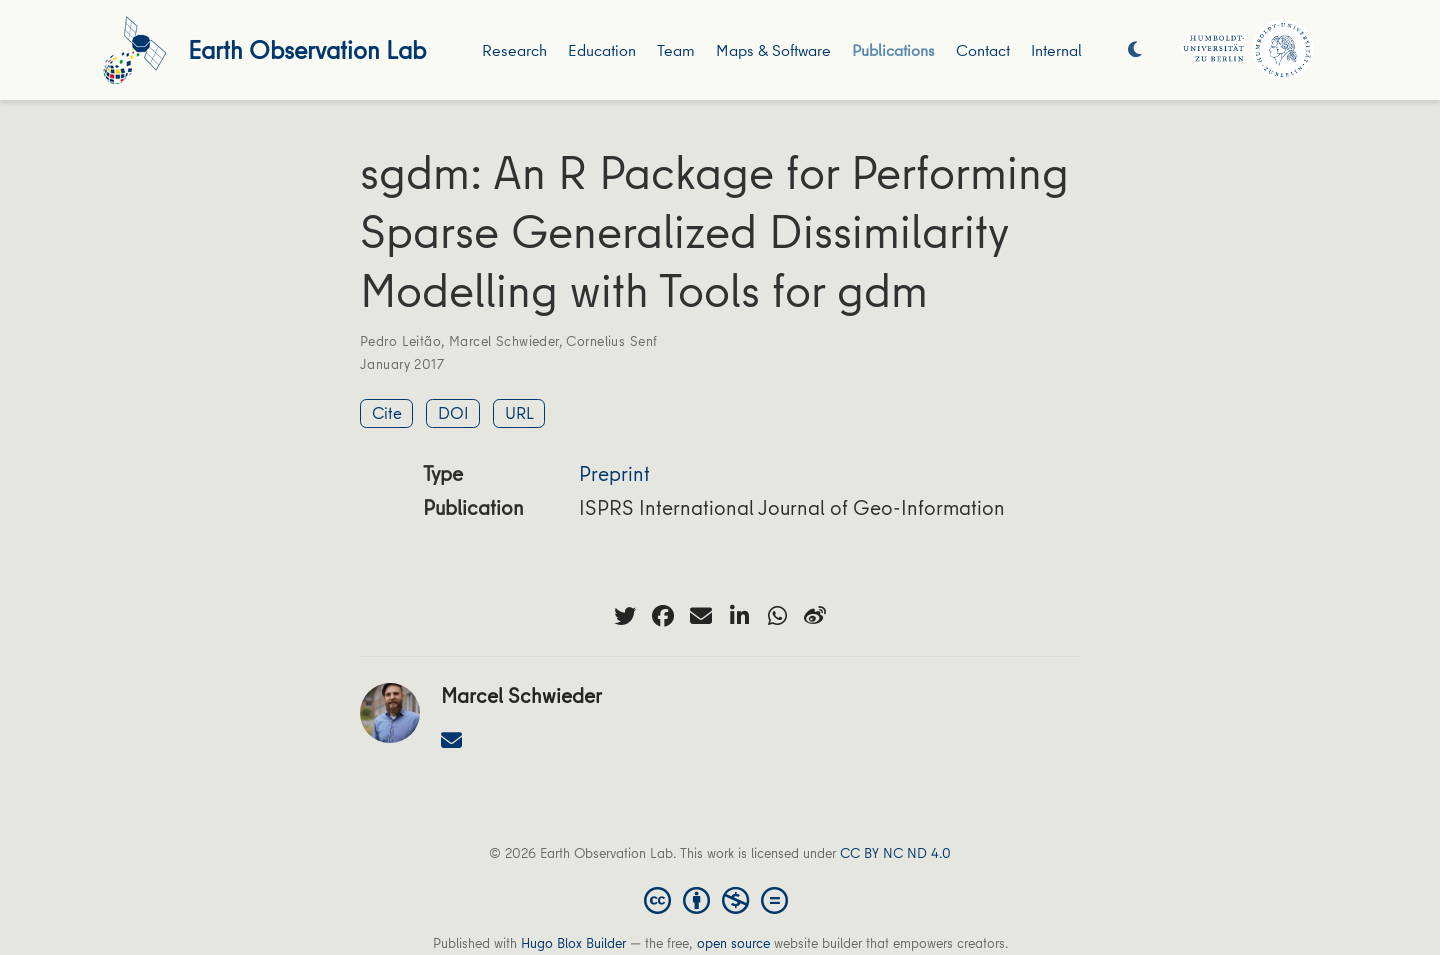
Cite (387, 412)
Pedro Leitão (400, 341)
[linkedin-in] (739, 616)
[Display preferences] (1135, 50)
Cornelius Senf (611, 341)
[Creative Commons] (720, 899)
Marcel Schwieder (504, 341)
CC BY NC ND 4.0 (895, 853)
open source (733, 943)
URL (519, 412)
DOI (453, 412)
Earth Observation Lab (307, 49)
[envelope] (701, 616)
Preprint (614, 473)
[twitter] (625, 616)
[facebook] (663, 616)
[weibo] (815, 616)
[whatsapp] (777, 616)
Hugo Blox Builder (573, 943)
